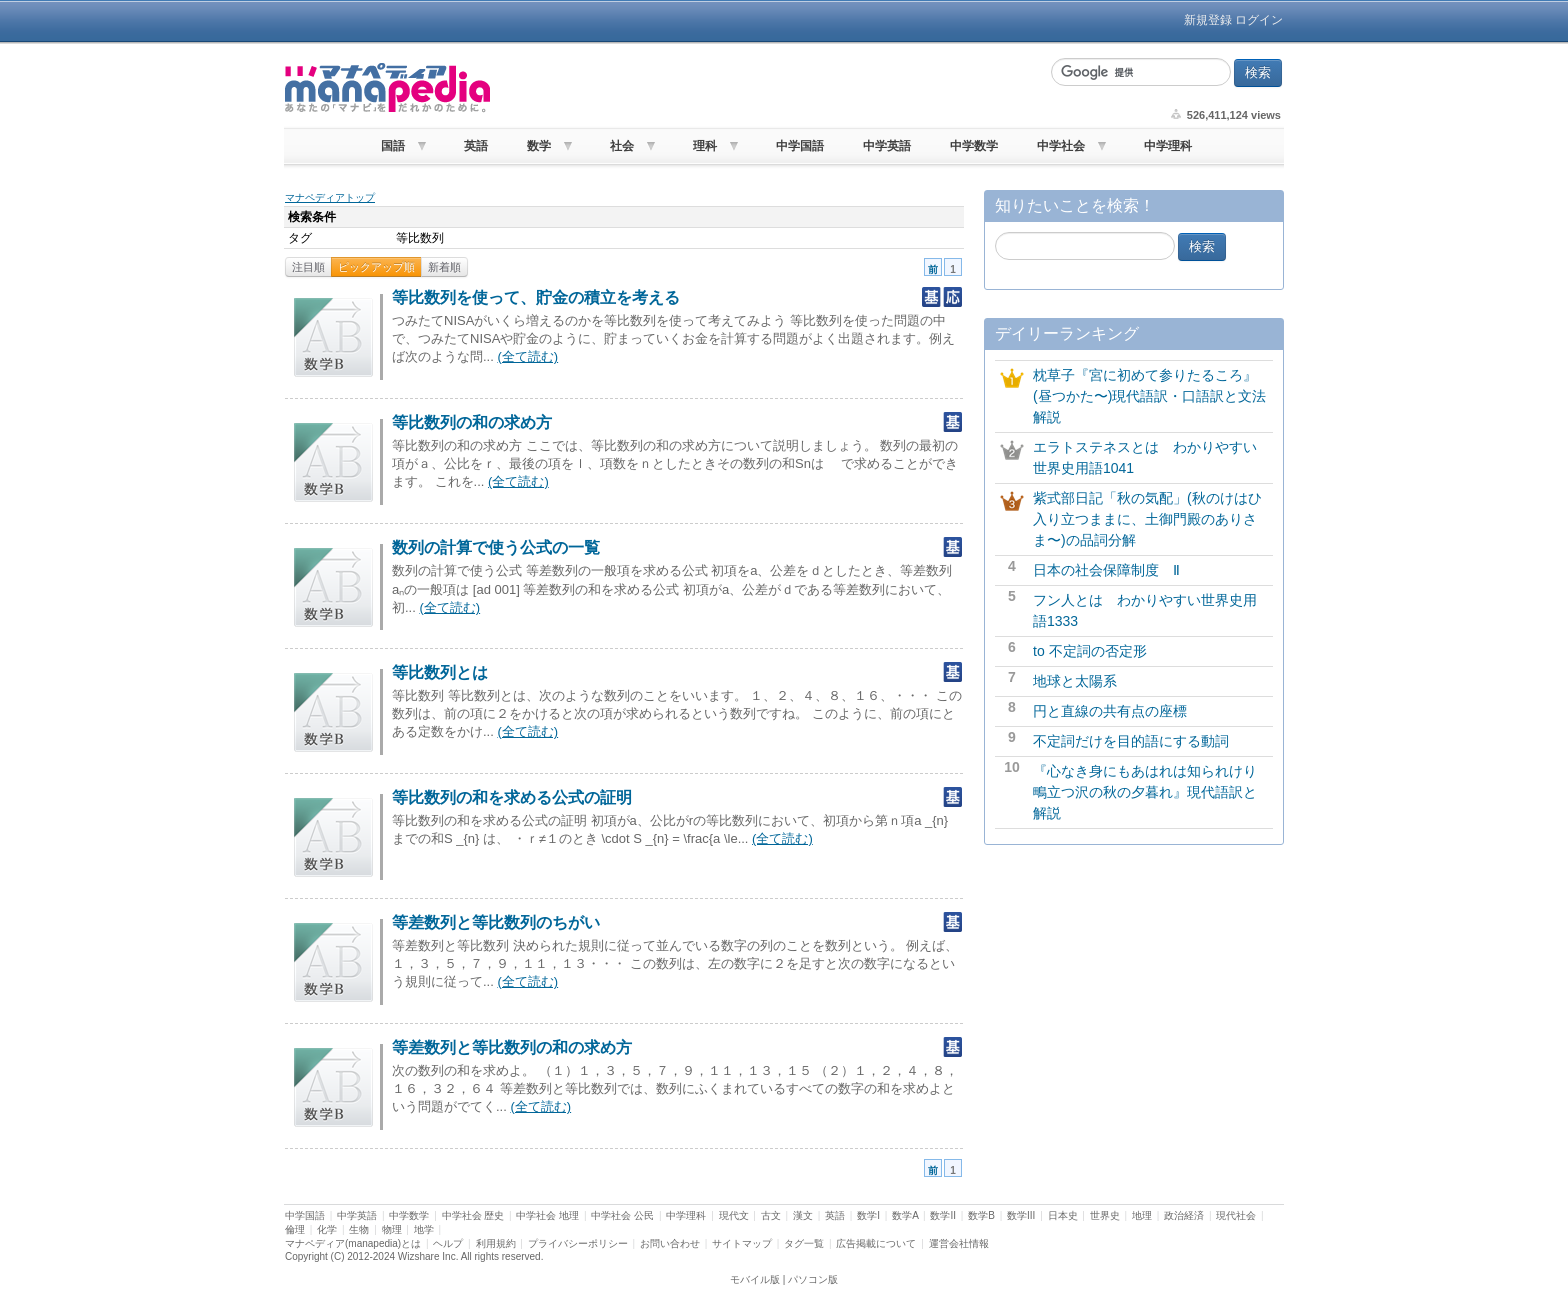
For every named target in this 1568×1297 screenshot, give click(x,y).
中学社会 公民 (622, 1215)
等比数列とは (440, 672)
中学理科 (1168, 146)
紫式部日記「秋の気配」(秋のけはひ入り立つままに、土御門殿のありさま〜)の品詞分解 (1147, 519)
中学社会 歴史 (473, 1215)
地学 (424, 1229)
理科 (705, 146)
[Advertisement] (768, 88)
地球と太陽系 (1075, 681)
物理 (392, 1229)
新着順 (444, 267)
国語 (393, 146)
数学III (1021, 1215)
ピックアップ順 (376, 267)
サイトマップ (742, 1243)
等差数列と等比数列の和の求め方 (512, 1047)
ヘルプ (448, 1243)
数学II (943, 1215)
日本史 (1063, 1215)
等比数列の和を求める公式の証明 (512, 797)
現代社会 (1236, 1215)
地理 (1142, 1215)
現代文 (734, 1215)
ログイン (1259, 20)
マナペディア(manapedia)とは (353, 1243)
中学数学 (974, 146)
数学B (981, 1215)
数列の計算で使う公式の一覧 (496, 547)
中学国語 (800, 146)
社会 (622, 146)
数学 (539, 146)
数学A (905, 1215)
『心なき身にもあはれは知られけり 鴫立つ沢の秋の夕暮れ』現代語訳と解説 (1152, 792)
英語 (476, 146)
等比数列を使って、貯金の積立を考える (536, 297)
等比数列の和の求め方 (472, 422)
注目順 (308, 267)
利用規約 (496, 1243)
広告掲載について (876, 1243)
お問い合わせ (670, 1243)
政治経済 (1184, 1215)
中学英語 (887, 146)
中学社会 (1061, 146)
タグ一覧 (804, 1243)
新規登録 (1208, 20)
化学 (327, 1229)
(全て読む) (527, 356)
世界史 (1105, 1215)
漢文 (803, 1215)
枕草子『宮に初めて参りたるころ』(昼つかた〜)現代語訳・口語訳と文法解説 (1149, 396)
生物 (359, 1229)
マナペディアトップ (330, 197)
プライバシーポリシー (578, 1243)
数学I (868, 1215)
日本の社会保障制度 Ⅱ (1106, 570)
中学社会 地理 (547, 1215)
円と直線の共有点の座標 (1110, 711)
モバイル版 (755, 1279)
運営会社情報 (959, 1243)
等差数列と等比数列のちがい (496, 922)
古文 (771, 1215)
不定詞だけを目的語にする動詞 (1131, 741)
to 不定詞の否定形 (1090, 651)
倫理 (295, 1229)
